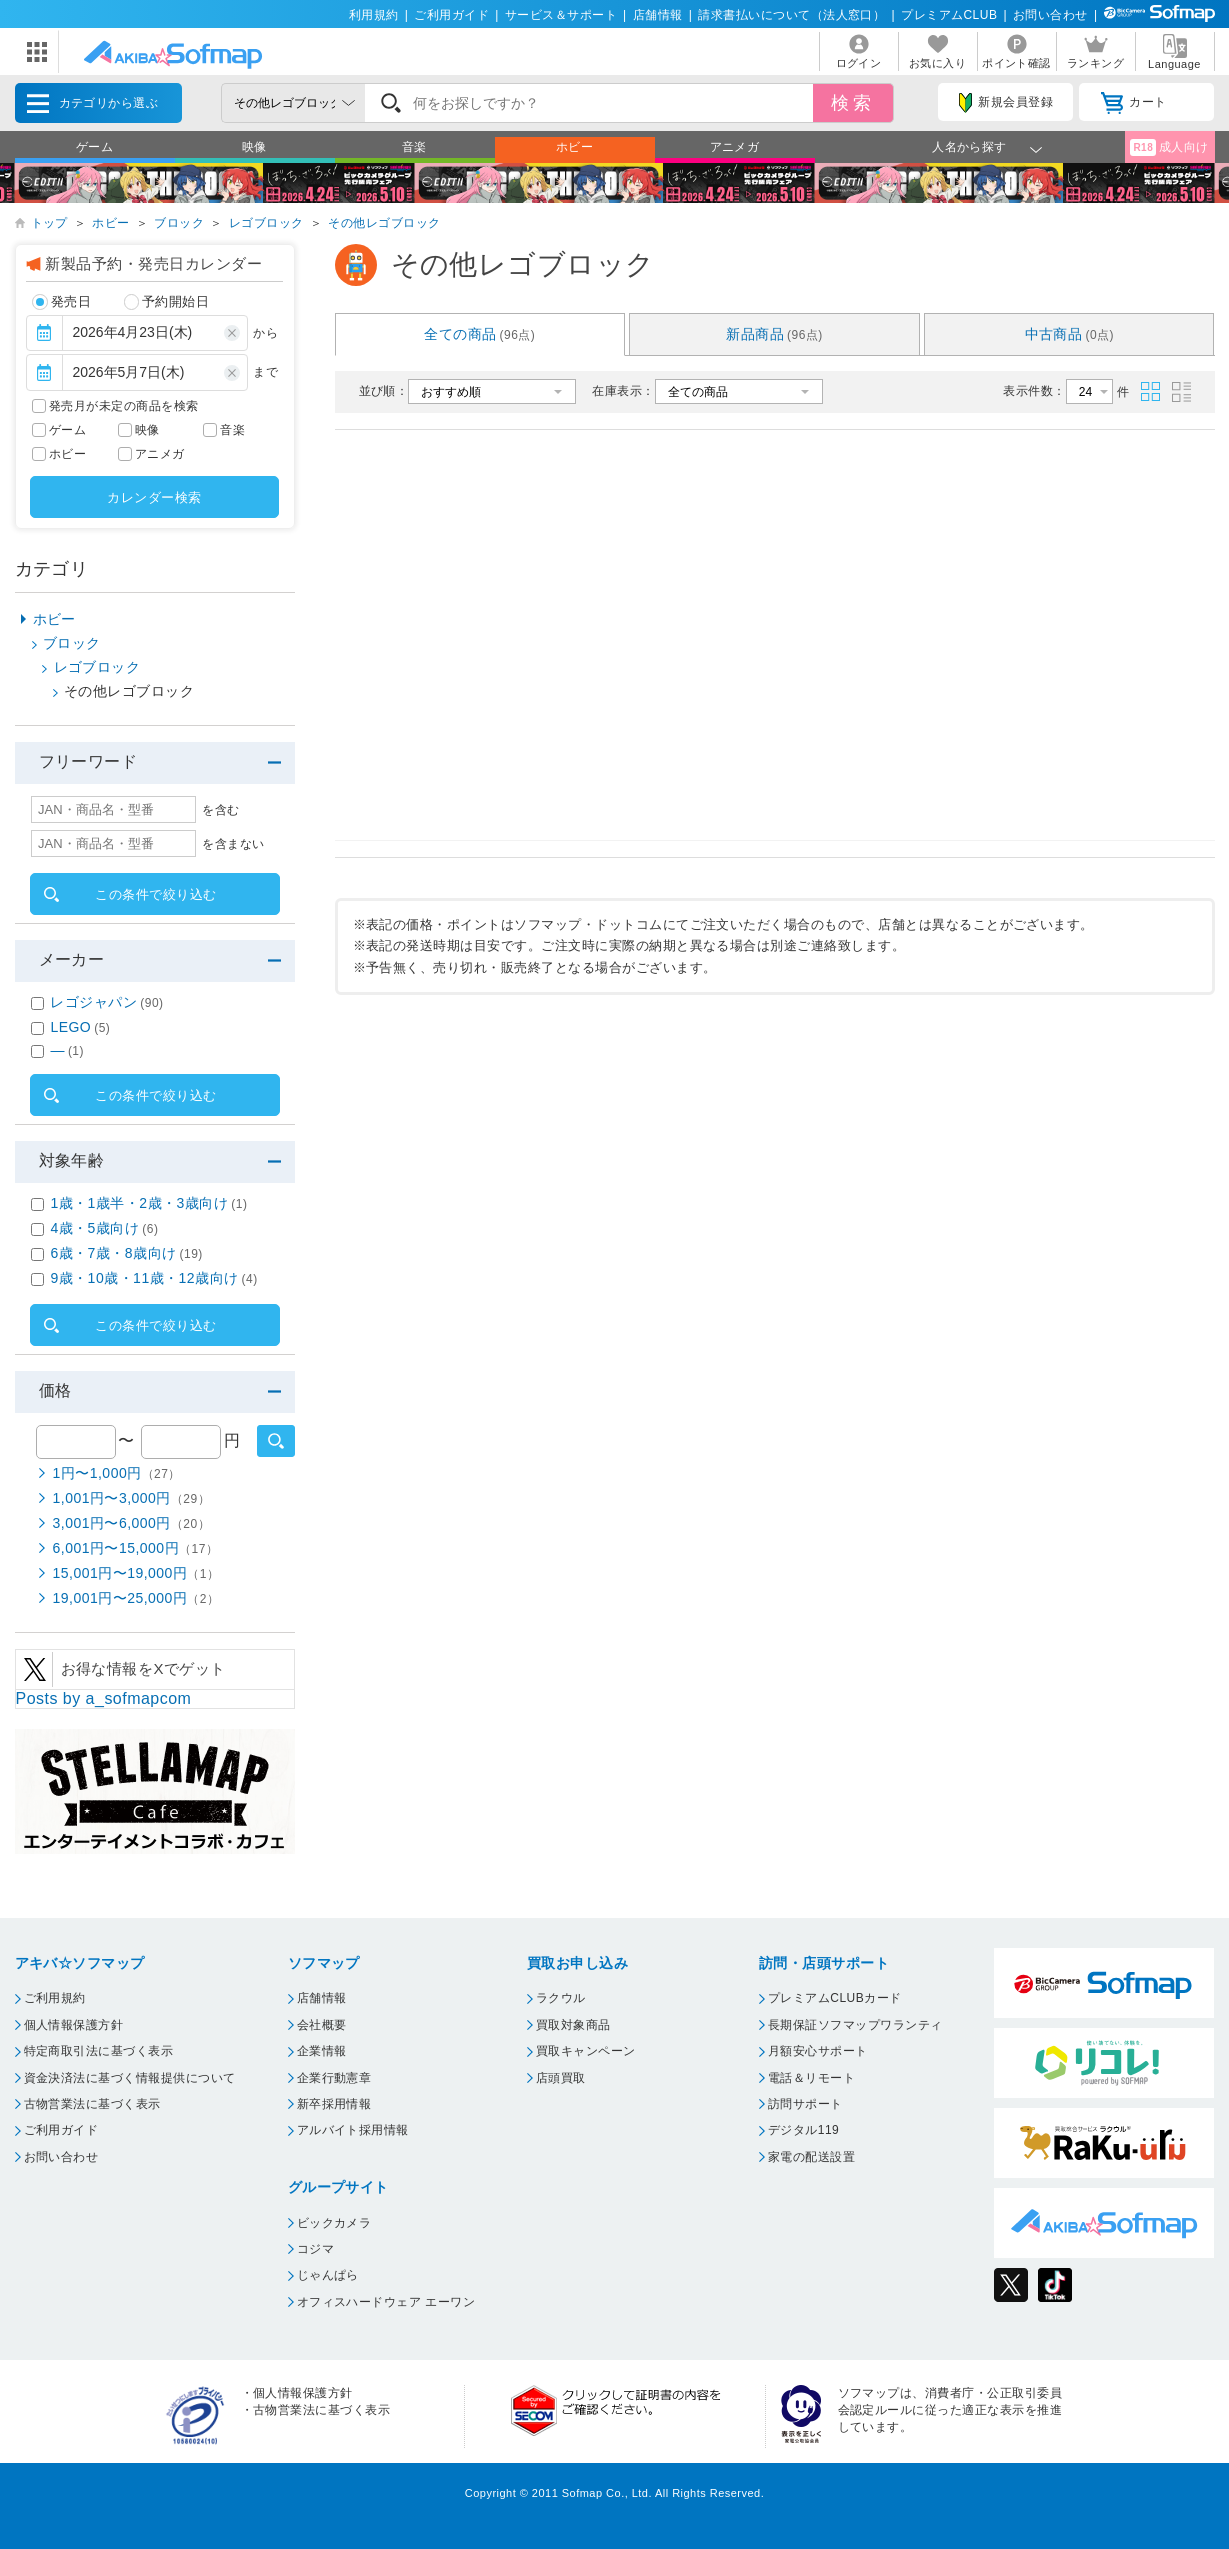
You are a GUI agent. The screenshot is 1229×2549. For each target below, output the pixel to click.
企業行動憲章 (334, 2078)
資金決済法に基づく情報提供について (130, 2078)
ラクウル (561, 1998)
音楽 (414, 147)
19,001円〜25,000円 (136, 1598)
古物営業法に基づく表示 (92, 2104)
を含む (220, 810)
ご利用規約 (55, 1998)
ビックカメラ (334, 2223)
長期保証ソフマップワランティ (855, 2025)
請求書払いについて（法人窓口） (791, 15)
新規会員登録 (1006, 103)
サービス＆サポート (561, 15)
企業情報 (322, 2051)
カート (1133, 103)
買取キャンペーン (586, 2051)
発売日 (61, 302)
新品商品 (774, 334)
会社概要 (322, 2025)
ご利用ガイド (451, 15)
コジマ (315, 2249)
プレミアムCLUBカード (835, 1998)
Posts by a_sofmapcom (104, 1698)
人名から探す (969, 147)
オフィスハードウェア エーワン (386, 2302)
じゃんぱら (328, 2275)
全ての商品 (479, 334)
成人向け (1169, 147)
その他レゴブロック (384, 223)
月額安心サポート (818, 2051)
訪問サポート (805, 2104)
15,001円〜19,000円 (136, 1573)
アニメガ (735, 147)
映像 (254, 147)
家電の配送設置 (811, 2157)
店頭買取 (561, 2078)
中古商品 (1070, 334)
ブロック (179, 223)
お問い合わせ (1050, 15)
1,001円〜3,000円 (132, 1498)
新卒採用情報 (334, 2104)
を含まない (233, 844)
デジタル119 (803, 2130)
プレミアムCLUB (949, 15)
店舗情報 (658, 15)
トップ (49, 223)
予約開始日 (167, 302)
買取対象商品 (573, 2025)
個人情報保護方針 (74, 2025)
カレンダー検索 (154, 497)
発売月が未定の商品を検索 (124, 406)
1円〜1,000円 (117, 1473)
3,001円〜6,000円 (132, 1523)
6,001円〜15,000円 (136, 1548)
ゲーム (94, 147)
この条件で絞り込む (155, 894)
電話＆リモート (811, 2078)
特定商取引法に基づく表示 (99, 2051)
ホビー (574, 147)
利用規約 (374, 15)
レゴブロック (266, 223)
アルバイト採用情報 (353, 2130)
